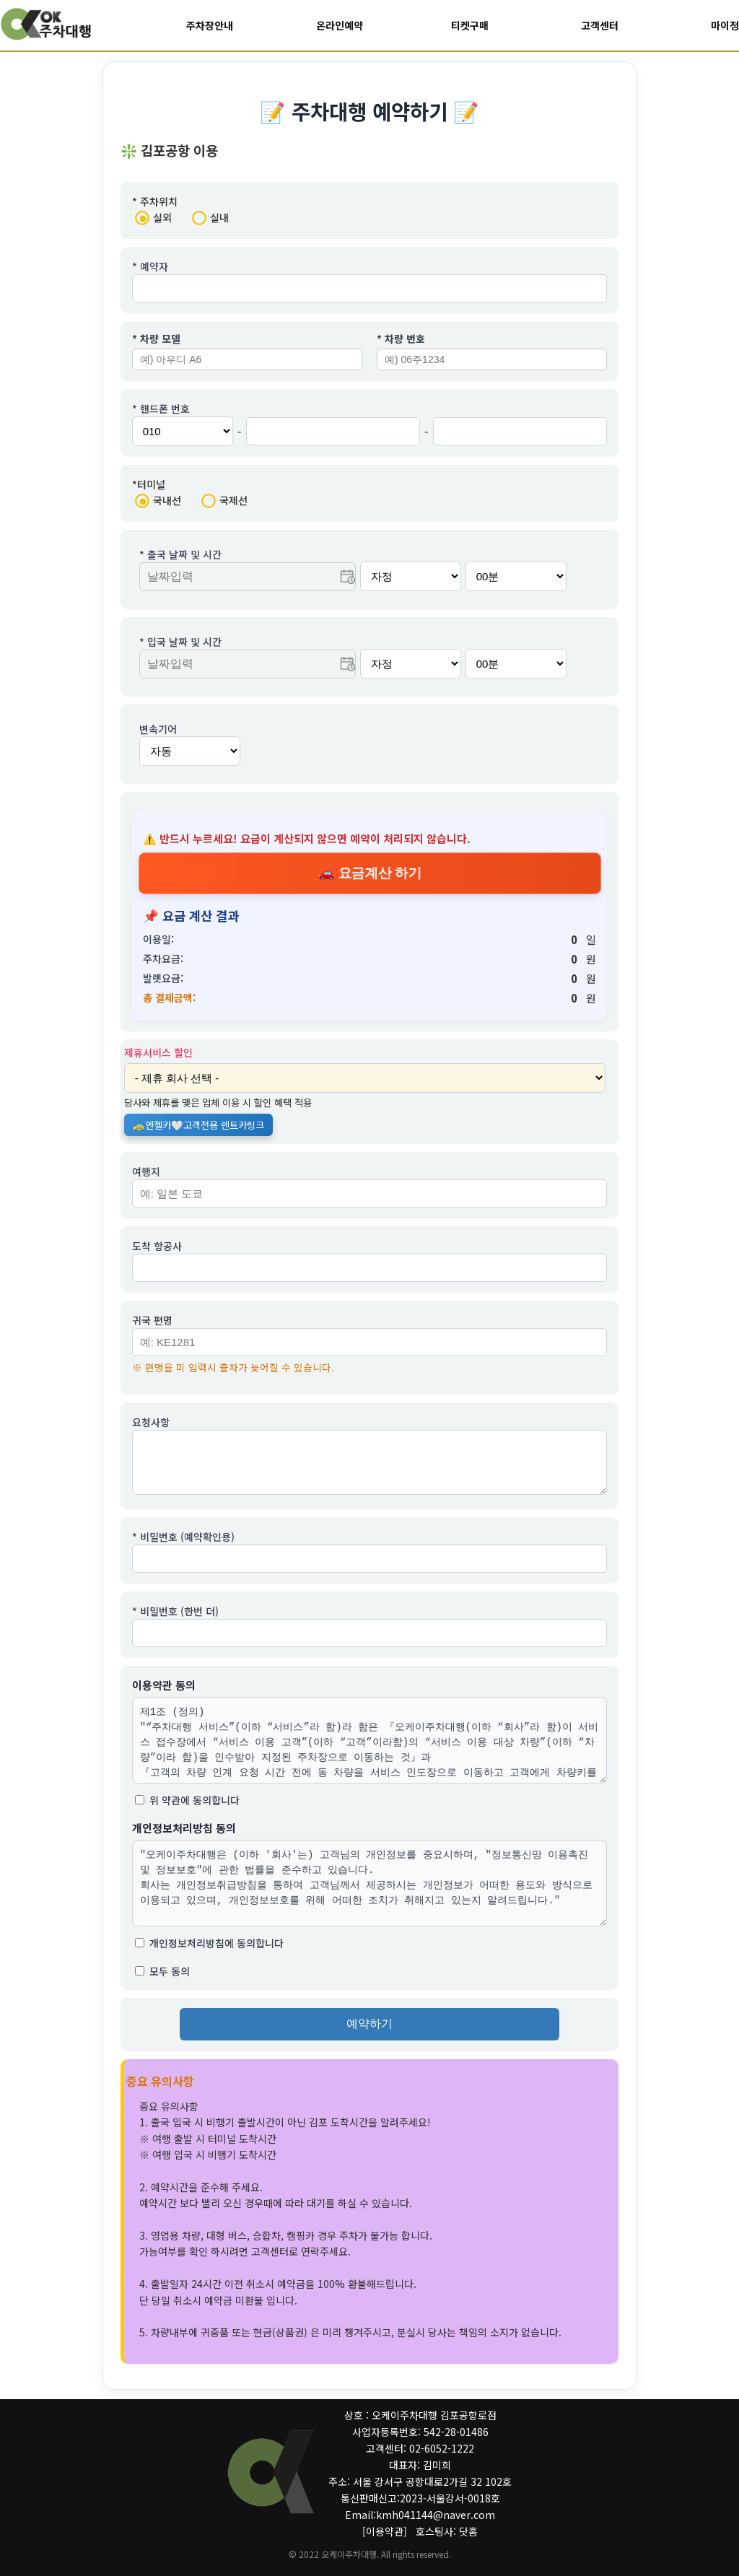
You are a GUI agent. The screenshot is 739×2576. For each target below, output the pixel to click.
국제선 (224, 500)
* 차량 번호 (401, 339)
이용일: (158, 940)
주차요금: (163, 959)
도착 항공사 (157, 1246)
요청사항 (151, 1422)
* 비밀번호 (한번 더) (175, 1620)
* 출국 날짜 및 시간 (180, 555)
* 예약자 (150, 267)
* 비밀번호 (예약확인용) (183, 1546)
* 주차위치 (155, 202)
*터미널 (148, 485)
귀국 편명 (152, 1320)
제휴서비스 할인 (158, 1052)
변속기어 (158, 729)
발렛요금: (163, 979)
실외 (153, 217)
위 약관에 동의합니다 (187, 1809)
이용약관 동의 (164, 1694)
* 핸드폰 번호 (161, 409)
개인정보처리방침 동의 (184, 1837)
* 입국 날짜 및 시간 (180, 642)
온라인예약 (339, 25)
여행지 (146, 1171)
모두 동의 (162, 1980)
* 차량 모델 (156, 339)
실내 (210, 217)
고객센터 (599, 25)
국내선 (158, 500)
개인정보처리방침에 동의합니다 (209, 1952)
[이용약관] (384, 2531)
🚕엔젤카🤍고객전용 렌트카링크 (198, 1125)
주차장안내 (209, 25)
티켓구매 (469, 25)
